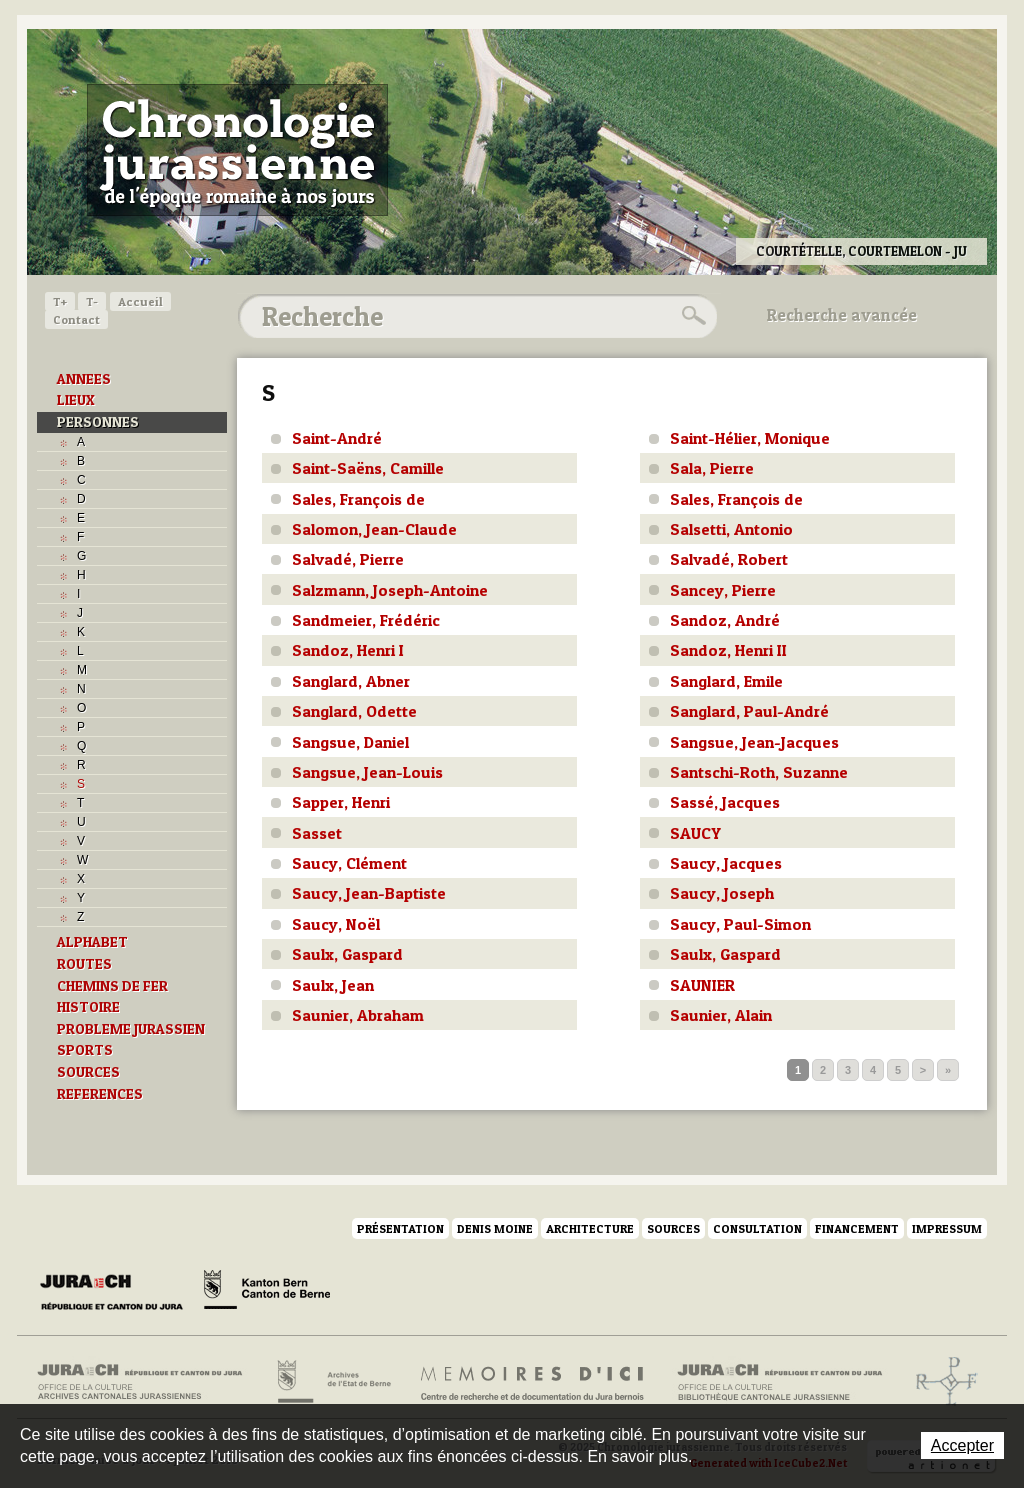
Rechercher (691, 316)
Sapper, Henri (341, 802)
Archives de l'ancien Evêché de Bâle (940, 1382)
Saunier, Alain (721, 1015)
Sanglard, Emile (726, 681)
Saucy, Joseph (722, 893)
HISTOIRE (88, 1007)
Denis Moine (495, 1228)
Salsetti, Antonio (731, 529)
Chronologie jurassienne (237, 150)
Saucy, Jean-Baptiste (369, 893)
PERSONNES (98, 422)
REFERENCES (100, 1094)
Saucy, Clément (349, 863)
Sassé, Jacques (725, 802)
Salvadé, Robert (729, 559)
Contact (76, 319)
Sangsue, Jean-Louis (367, 772)
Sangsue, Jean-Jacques (754, 742)
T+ (60, 301)
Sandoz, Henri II (728, 650)
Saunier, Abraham (358, 1015)
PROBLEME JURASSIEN (131, 1029)
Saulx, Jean (333, 985)
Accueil (140, 301)
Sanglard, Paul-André (749, 711)
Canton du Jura (117, 1293)
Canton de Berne (267, 1293)
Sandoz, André (725, 620)
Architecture (590, 1228)
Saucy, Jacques (726, 863)
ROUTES (84, 964)
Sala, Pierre (712, 468)
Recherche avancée (842, 315)
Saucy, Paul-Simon (740, 924)
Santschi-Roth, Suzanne (759, 772)
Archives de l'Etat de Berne (332, 1382)
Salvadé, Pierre (348, 559)
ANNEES (84, 379)
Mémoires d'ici (533, 1382)
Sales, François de (358, 499)
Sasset (317, 833)
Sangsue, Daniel (350, 742)
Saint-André (337, 438)
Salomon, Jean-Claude (374, 529)
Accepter (962, 1445)
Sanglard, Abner (351, 681)
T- (92, 301)
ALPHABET (92, 942)
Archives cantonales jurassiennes (147, 1382)
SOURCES (88, 1072)
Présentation (400, 1228)
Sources (673, 1228)
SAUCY (695, 833)
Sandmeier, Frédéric (366, 620)
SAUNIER (702, 985)
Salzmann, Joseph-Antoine (390, 590)
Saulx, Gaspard (347, 954)
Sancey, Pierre (723, 590)
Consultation (757, 1228)
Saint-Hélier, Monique (750, 438)
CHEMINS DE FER (112, 986)
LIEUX (76, 400)
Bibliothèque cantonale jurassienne (780, 1382)
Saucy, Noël (336, 924)
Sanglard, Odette (354, 711)
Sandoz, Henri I (348, 650)
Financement (857, 1228)
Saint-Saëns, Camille (368, 468)
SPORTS (85, 1050)
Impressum (947, 1228)
